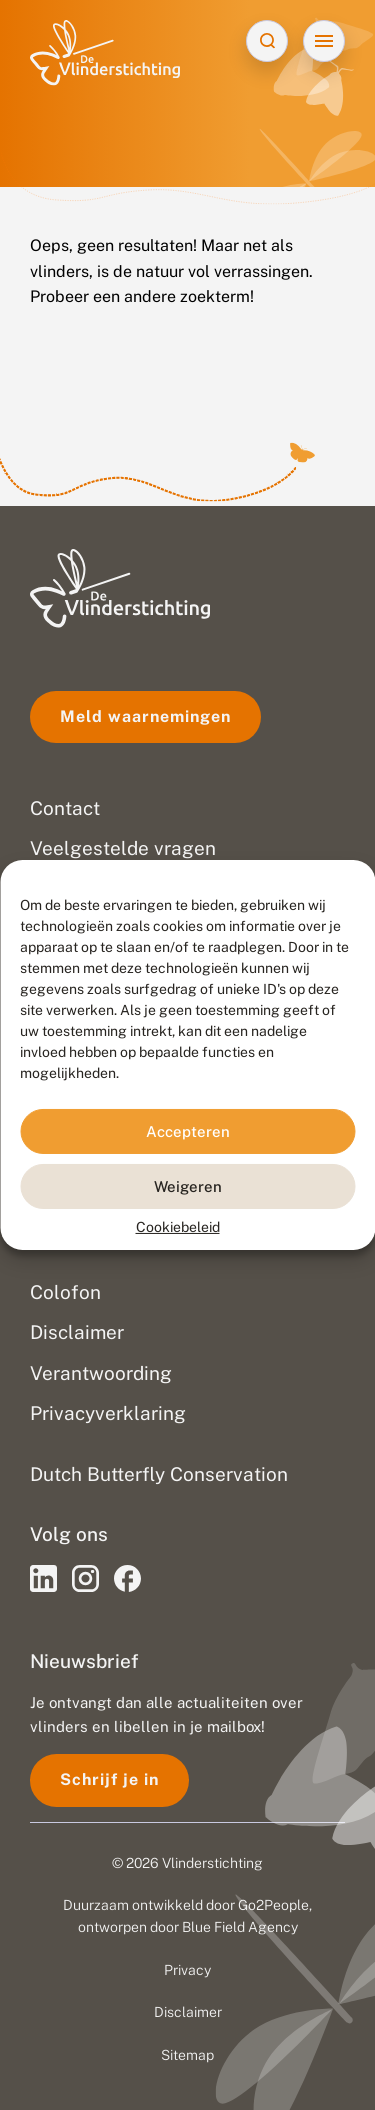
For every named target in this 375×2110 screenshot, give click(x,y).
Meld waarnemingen (145, 716)
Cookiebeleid (178, 1227)
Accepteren (188, 1130)
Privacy (187, 1970)
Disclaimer (188, 2012)
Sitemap (187, 2055)
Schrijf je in (109, 1779)
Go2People (273, 1905)
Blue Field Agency (240, 1927)
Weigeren (188, 1185)
